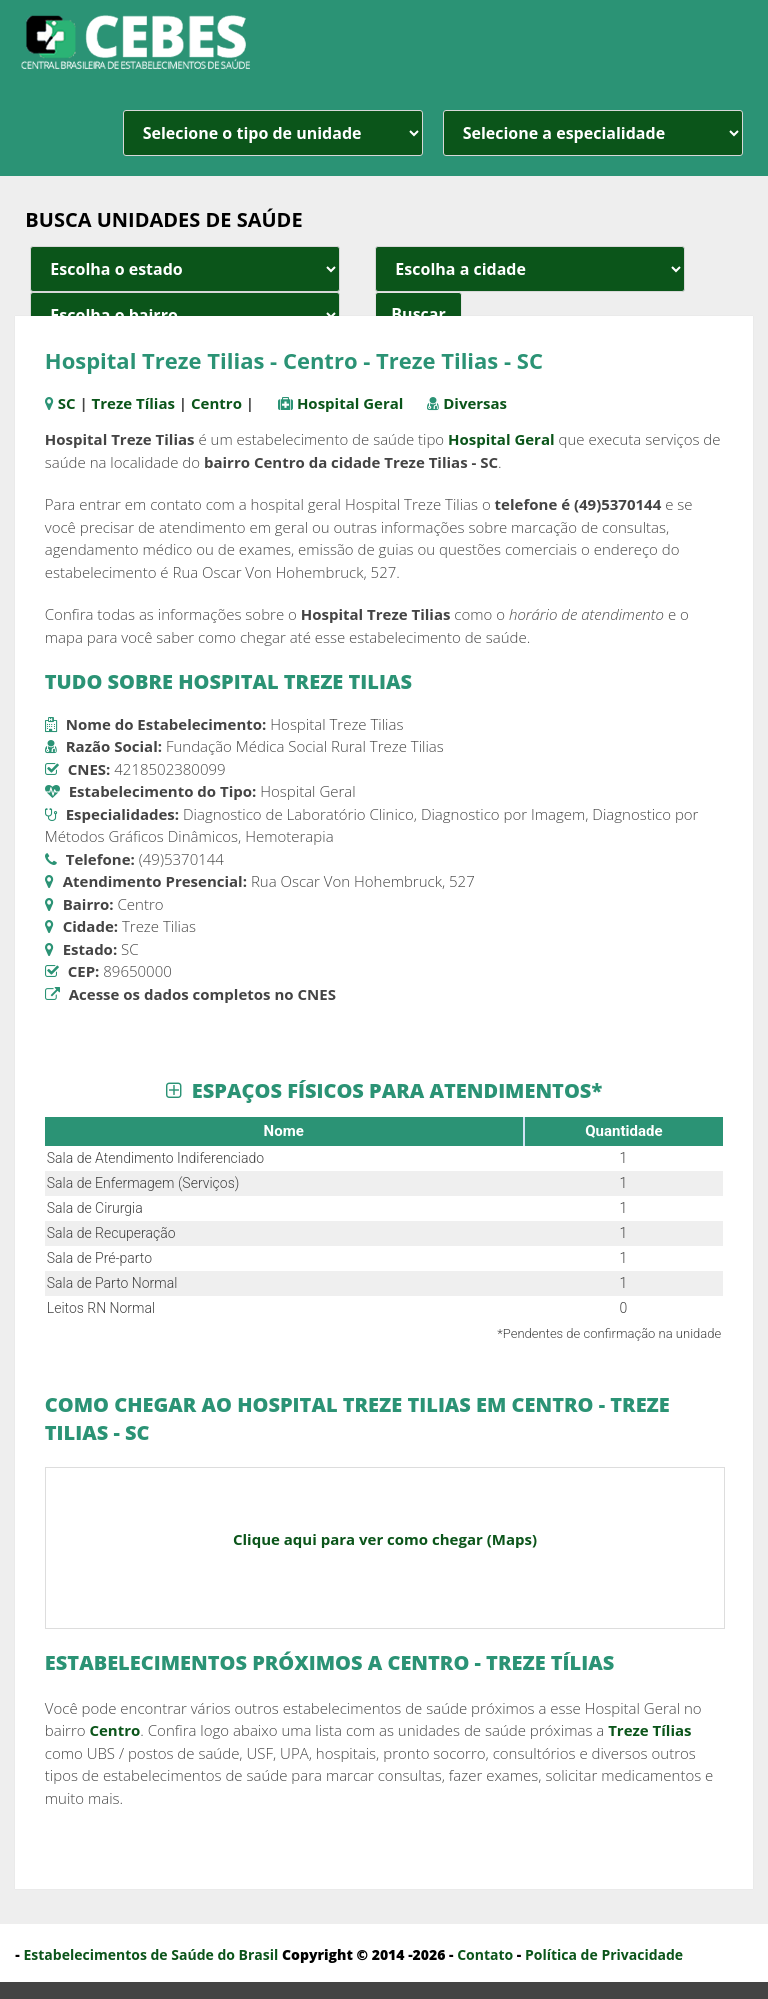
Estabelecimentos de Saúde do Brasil (150, 1954)
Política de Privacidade (604, 1954)
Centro (216, 403)
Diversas (475, 403)
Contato (485, 1954)
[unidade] (273, 133)
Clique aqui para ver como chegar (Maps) (385, 1539)
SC (67, 403)
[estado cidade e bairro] (185, 269)
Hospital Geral (350, 403)
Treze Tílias (133, 403)
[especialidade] (593, 133)
